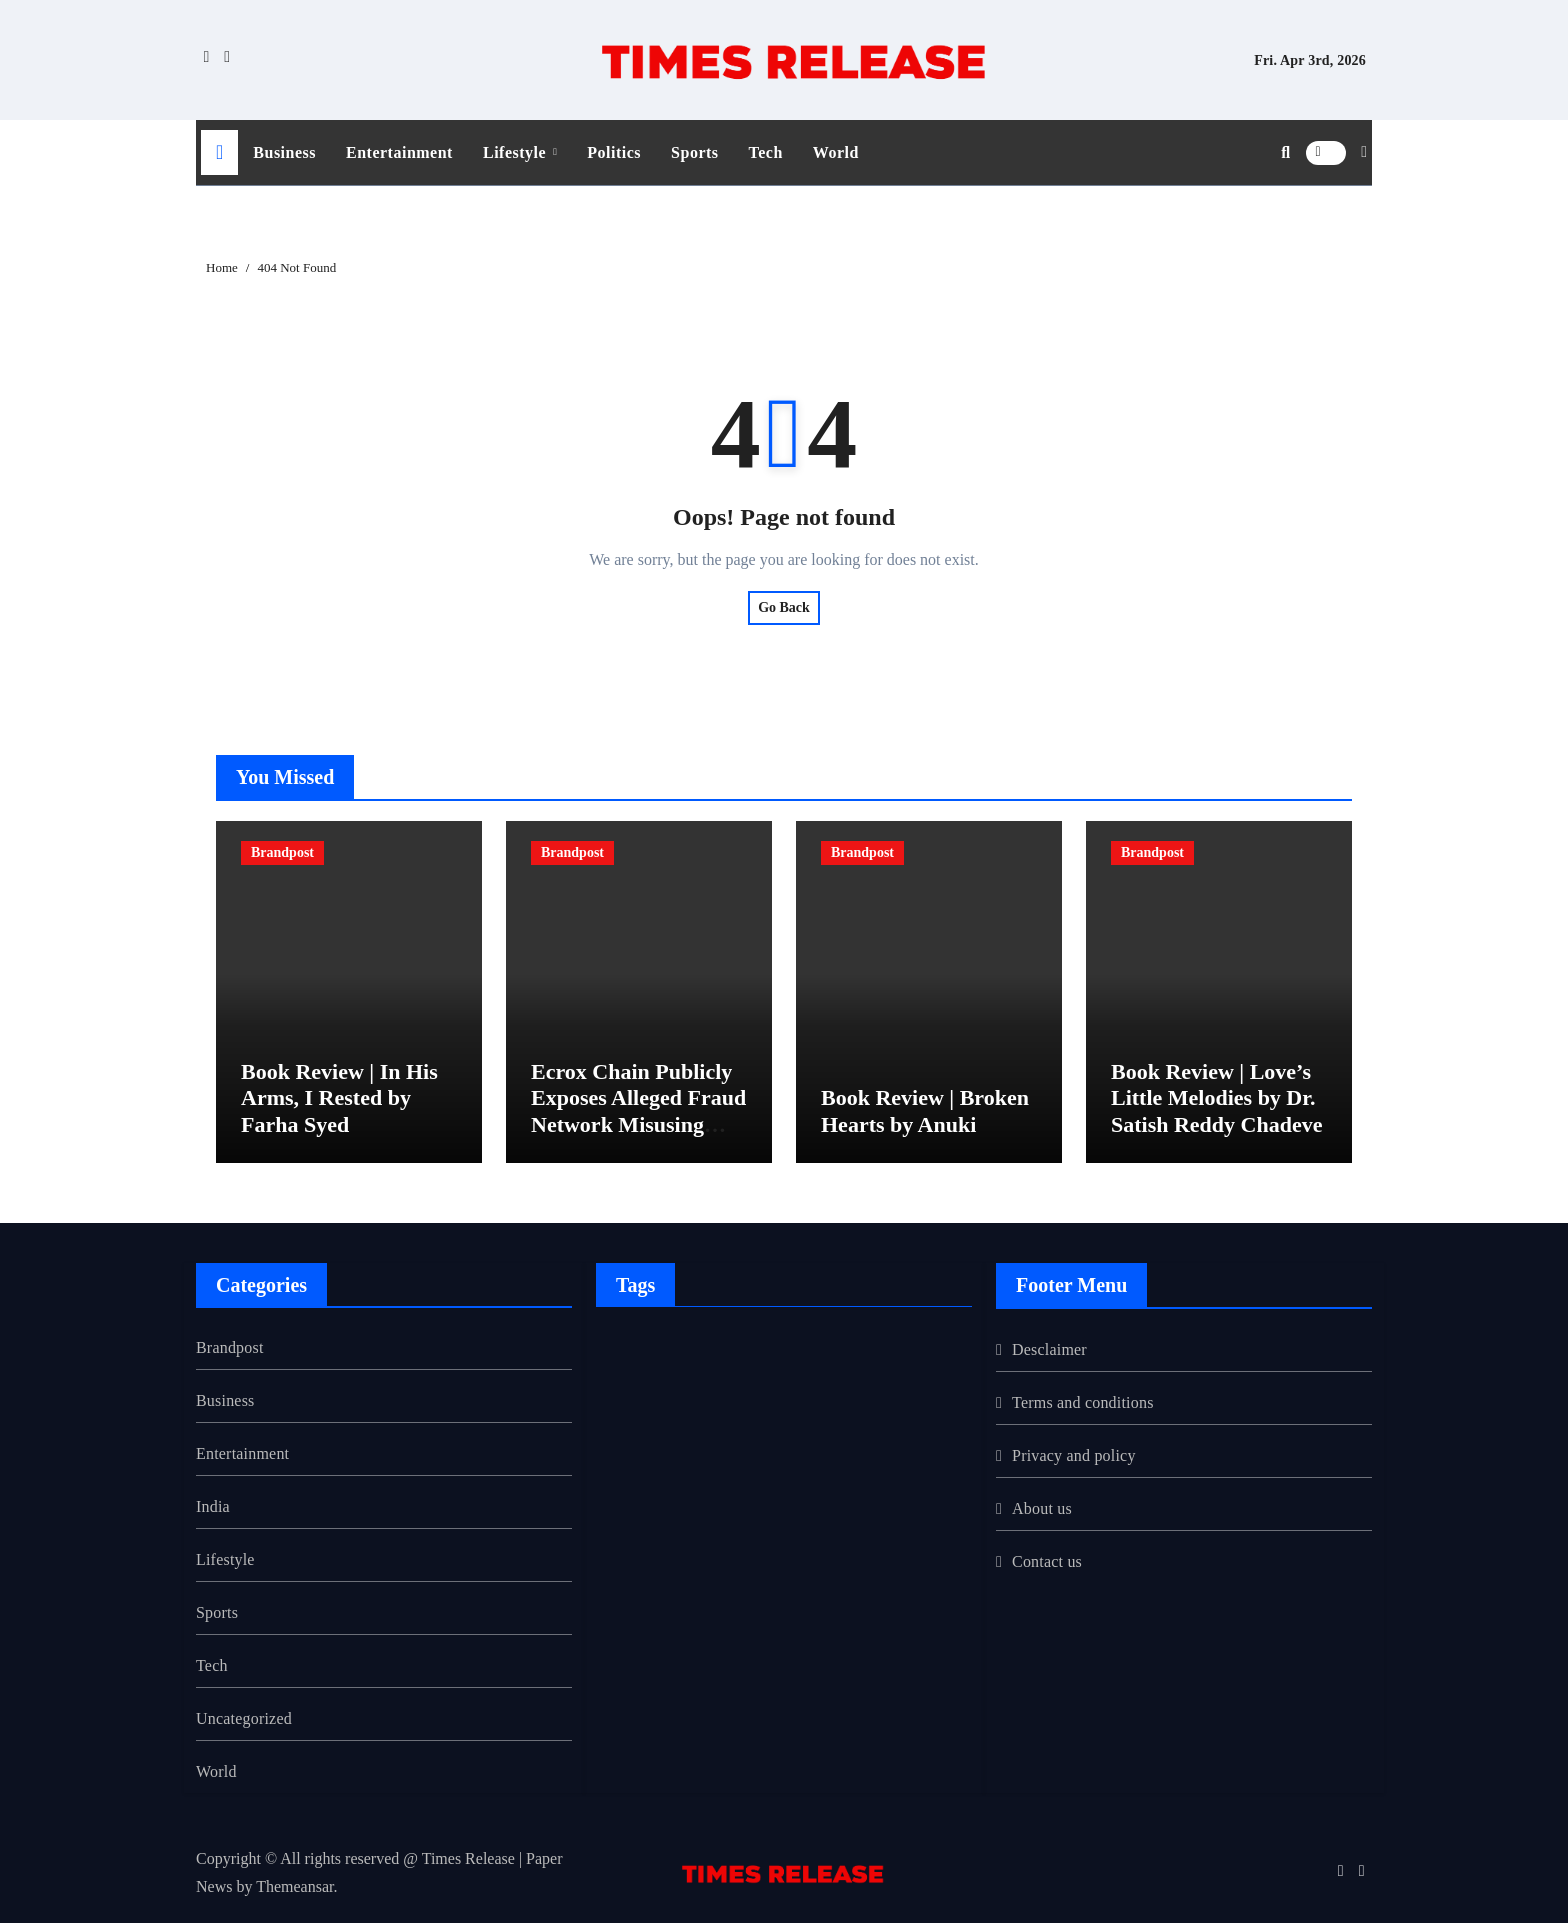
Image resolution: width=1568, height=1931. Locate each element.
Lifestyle (517, 152)
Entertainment (399, 152)
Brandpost (282, 852)
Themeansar (294, 1894)
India (213, 1514)
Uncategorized (244, 1726)
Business (284, 152)
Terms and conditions (1083, 1410)
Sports (694, 152)
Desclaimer (1049, 1357)
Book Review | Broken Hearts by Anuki (925, 1119)
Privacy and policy (1074, 1463)
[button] (1364, 152)
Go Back (784, 607)
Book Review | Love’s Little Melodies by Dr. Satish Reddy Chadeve (1216, 1106)
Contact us (1047, 1569)
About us (1042, 1516)
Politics (614, 152)
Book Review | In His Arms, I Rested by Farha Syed (339, 1106)
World (836, 152)
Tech (766, 152)
